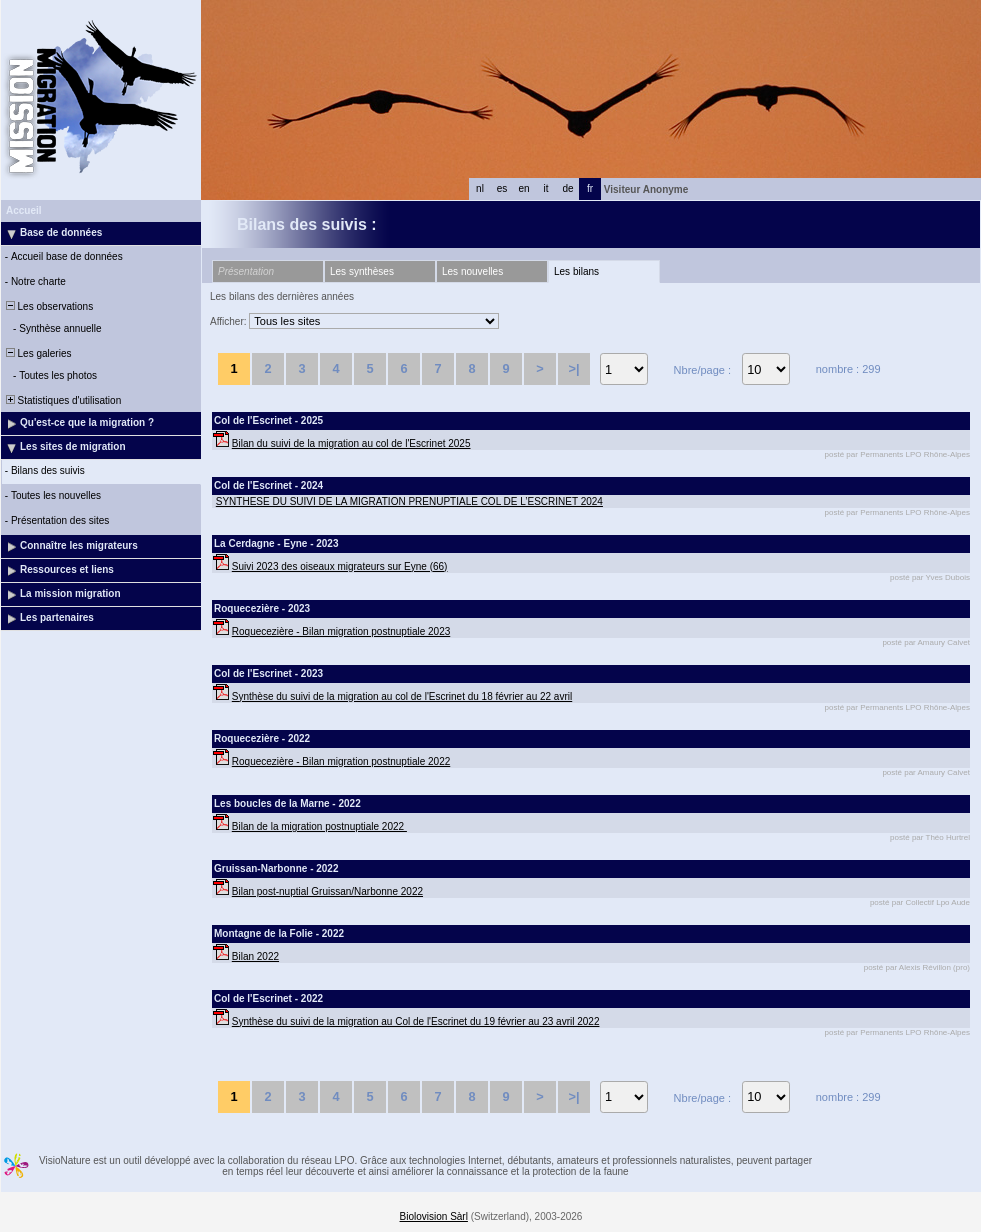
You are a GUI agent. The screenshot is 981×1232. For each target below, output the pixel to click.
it (546, 188)
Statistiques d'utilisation (62, 400)
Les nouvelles (472, 271)
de (567, 188)
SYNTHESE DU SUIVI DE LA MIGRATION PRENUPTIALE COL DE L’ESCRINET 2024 (409, 501)
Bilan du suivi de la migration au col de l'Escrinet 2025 (351, 443)
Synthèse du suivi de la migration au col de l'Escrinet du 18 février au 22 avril (402, 696)
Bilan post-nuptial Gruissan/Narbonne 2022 (327, 891)
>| (573, 368)
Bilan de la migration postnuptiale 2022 (319, 826)
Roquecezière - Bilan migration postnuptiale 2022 (341, 761)
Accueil (24, 210)
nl (480, 188)
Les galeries (37, 353)
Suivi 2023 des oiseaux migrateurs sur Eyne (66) (340, 566)
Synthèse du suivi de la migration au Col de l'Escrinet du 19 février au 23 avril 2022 (416, 1021)
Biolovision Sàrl (434, 1216)
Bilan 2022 (255, 956)
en (523, 188)
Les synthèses (362, 271)
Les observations (48, 306)
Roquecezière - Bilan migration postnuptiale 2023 (341, 631)
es (502, 188)
